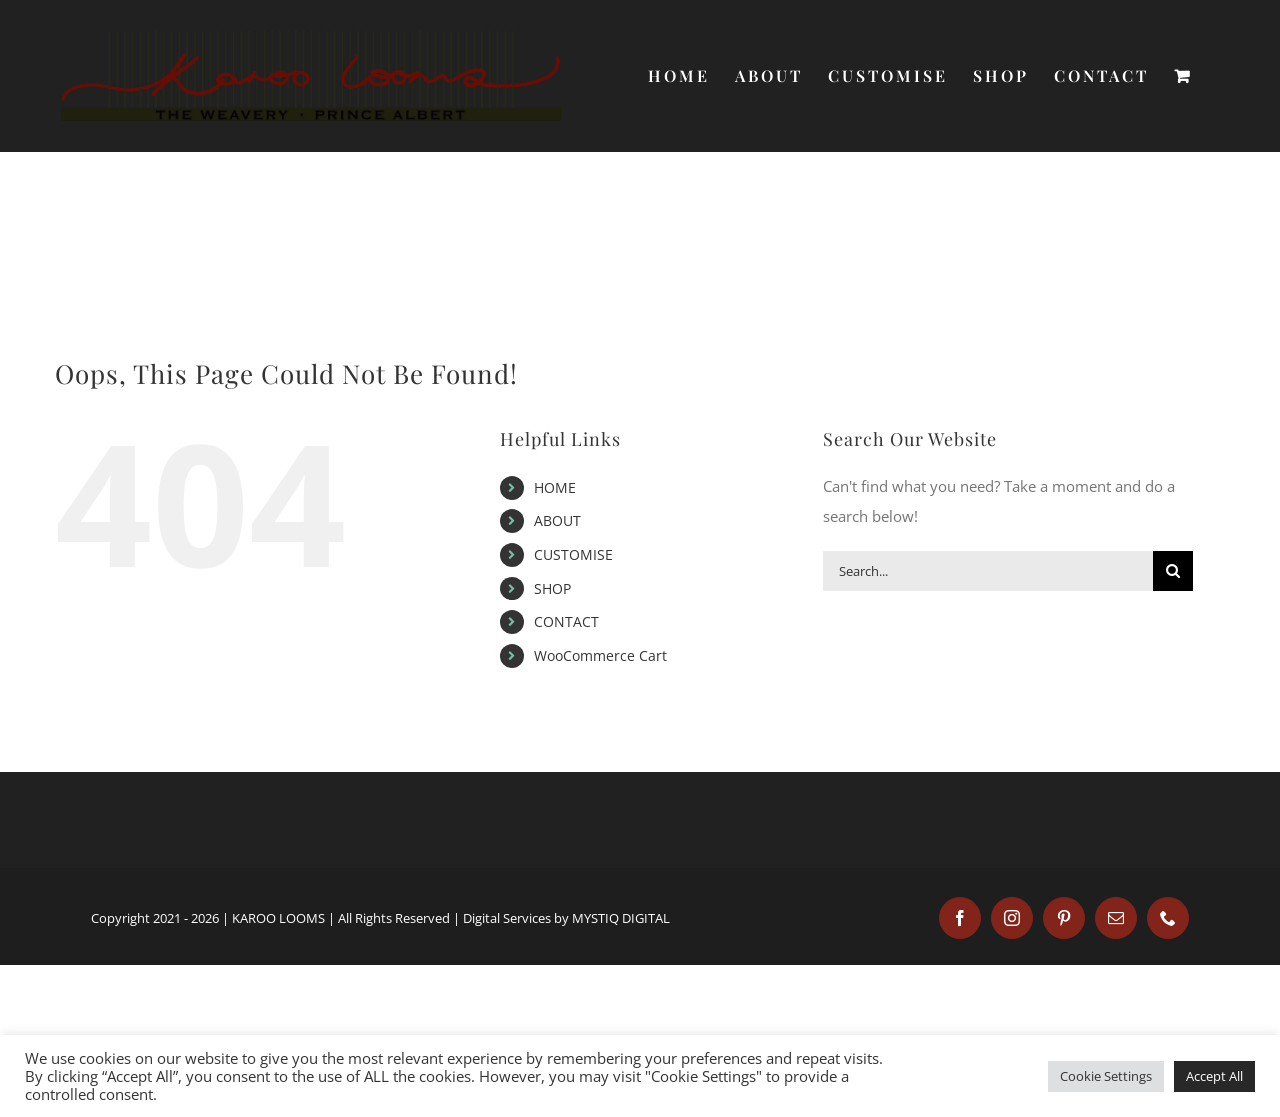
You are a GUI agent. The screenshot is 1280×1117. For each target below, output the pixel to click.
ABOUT (557, 520)
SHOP (552, 588)
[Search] (1173, 571)
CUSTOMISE (573, 554)
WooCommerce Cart (600, 655)
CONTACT (566, 621)
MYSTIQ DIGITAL (621, 918)
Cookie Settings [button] (1106, 1076)
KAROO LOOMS (278, 918)
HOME (555, 487)
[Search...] (988, 571)
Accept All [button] (1214, 1076)
